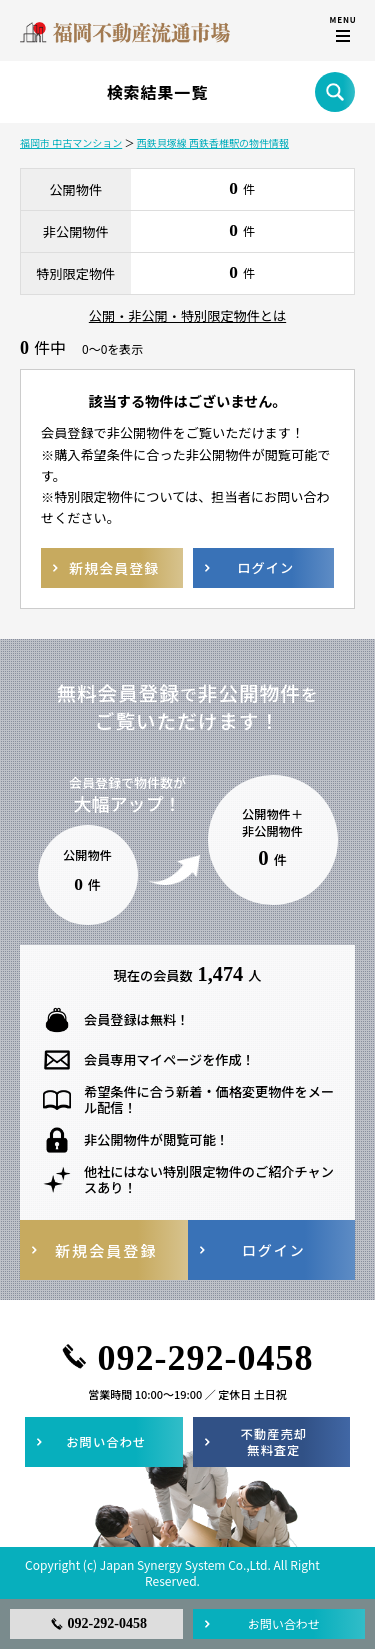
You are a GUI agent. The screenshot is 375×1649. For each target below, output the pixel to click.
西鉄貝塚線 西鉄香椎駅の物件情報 (213, 142)
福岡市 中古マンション (71, 142)
